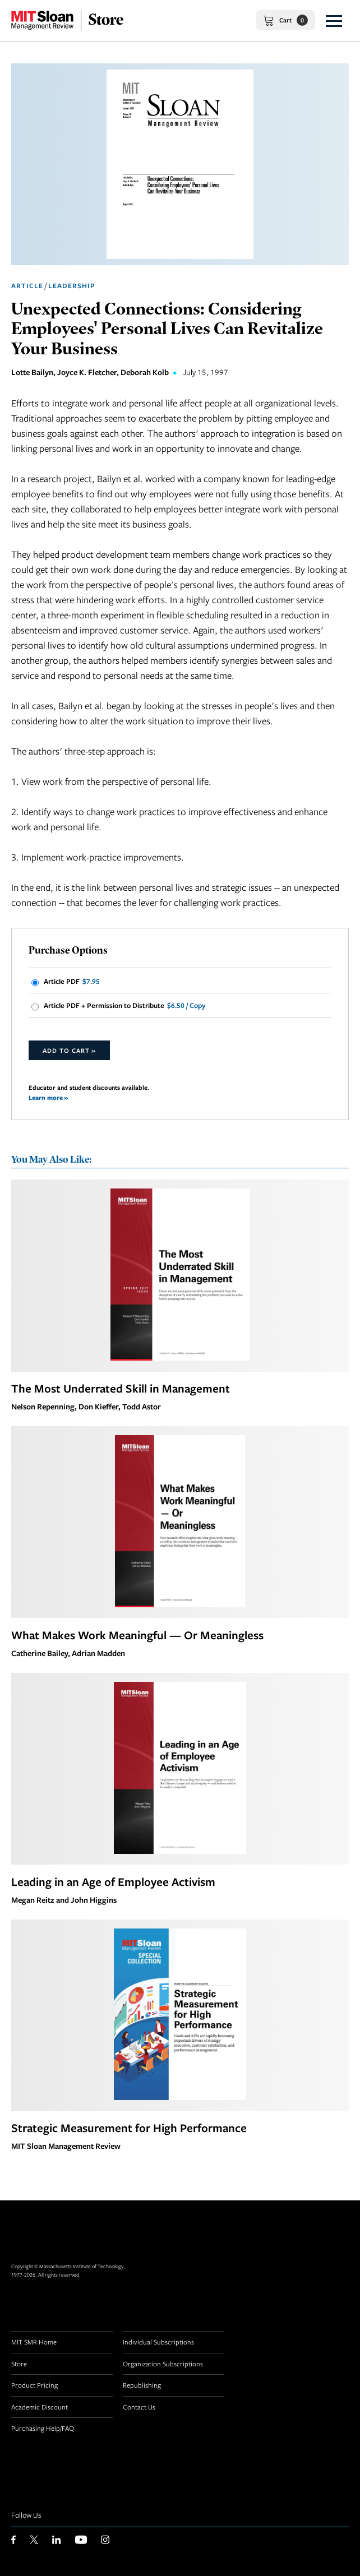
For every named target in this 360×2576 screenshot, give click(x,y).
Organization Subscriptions (163, 2363)
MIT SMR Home (34, 2341)
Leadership (71, 285)
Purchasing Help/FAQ (42, 2428)
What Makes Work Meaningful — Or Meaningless (137, 1635)
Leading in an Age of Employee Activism (113, 1881)
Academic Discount (39, 2406)
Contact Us (139, 2406)
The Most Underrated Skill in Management (120, 1388)
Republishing (142, 2384)
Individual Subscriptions (158, 2341)
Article (27, 285)
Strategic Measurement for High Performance (129, 2127)
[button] (334, 20)
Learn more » (48, 1097)
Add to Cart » (69, 1050)
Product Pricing (34, 2384)
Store (19, 2363)
